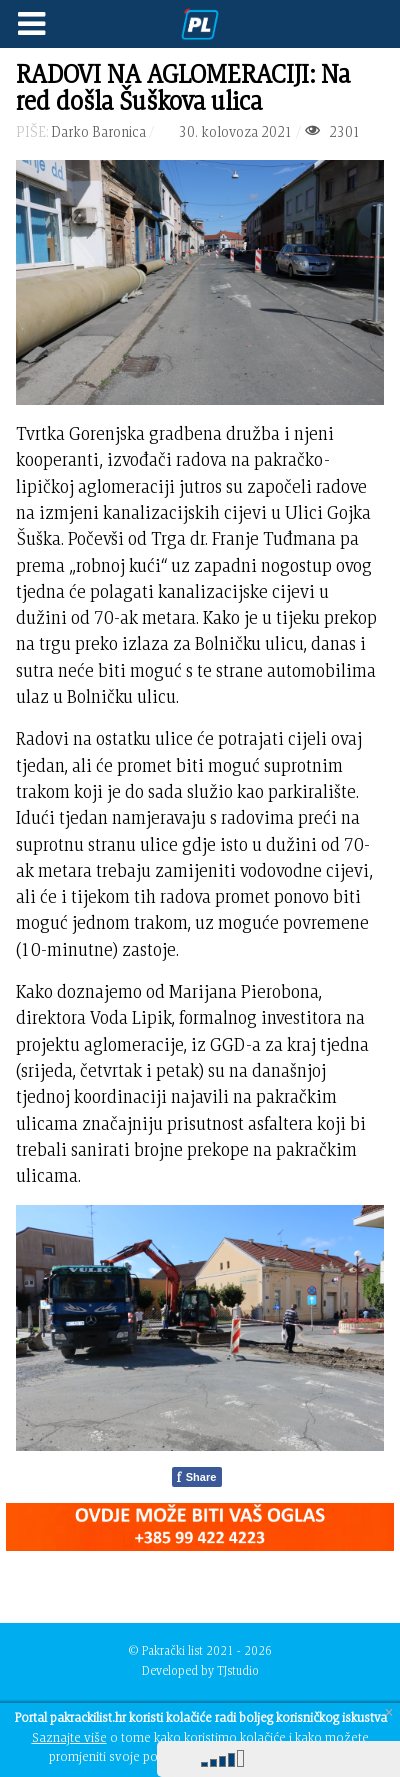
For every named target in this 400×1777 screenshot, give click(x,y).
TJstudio (238, 1670)
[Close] (389, 1712)
